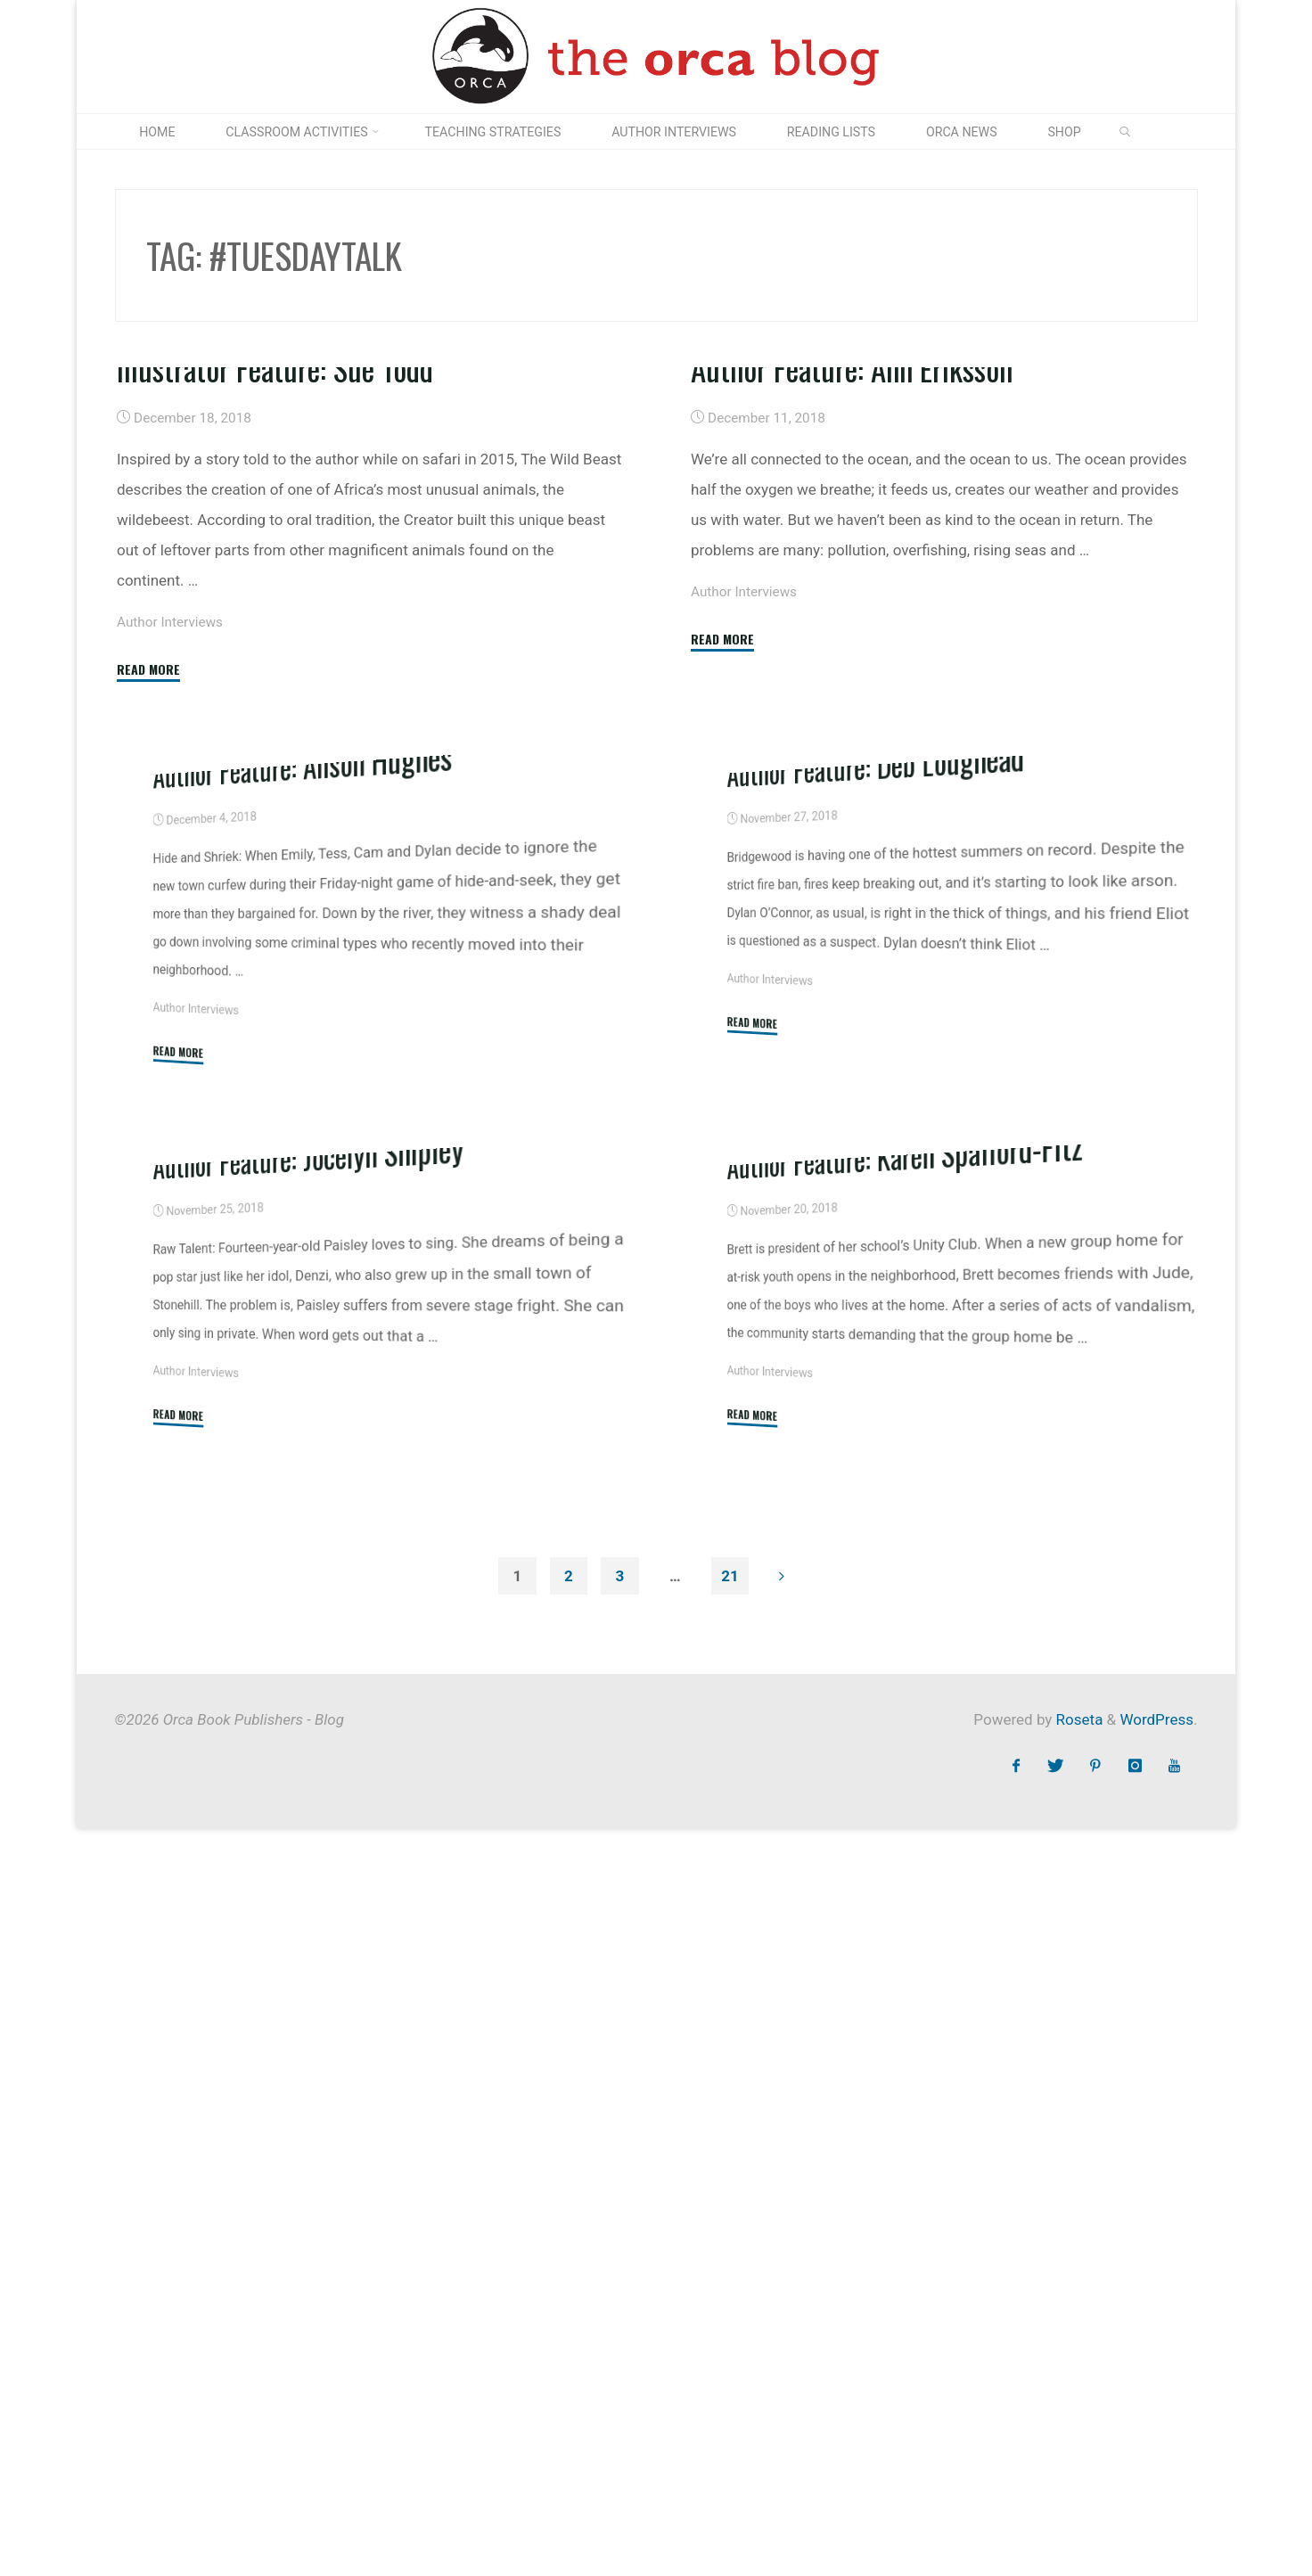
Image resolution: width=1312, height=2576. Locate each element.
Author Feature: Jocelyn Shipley (309, 1900)
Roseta (1077, 2467)
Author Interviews (170, 884)
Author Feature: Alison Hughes (303, 1266)
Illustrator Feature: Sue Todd (275, 630)
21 (730, 2323)
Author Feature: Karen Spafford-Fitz (905, 1899)
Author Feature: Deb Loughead (876, 1265)
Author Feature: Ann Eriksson (853, 610)
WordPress (1156, 2467)
